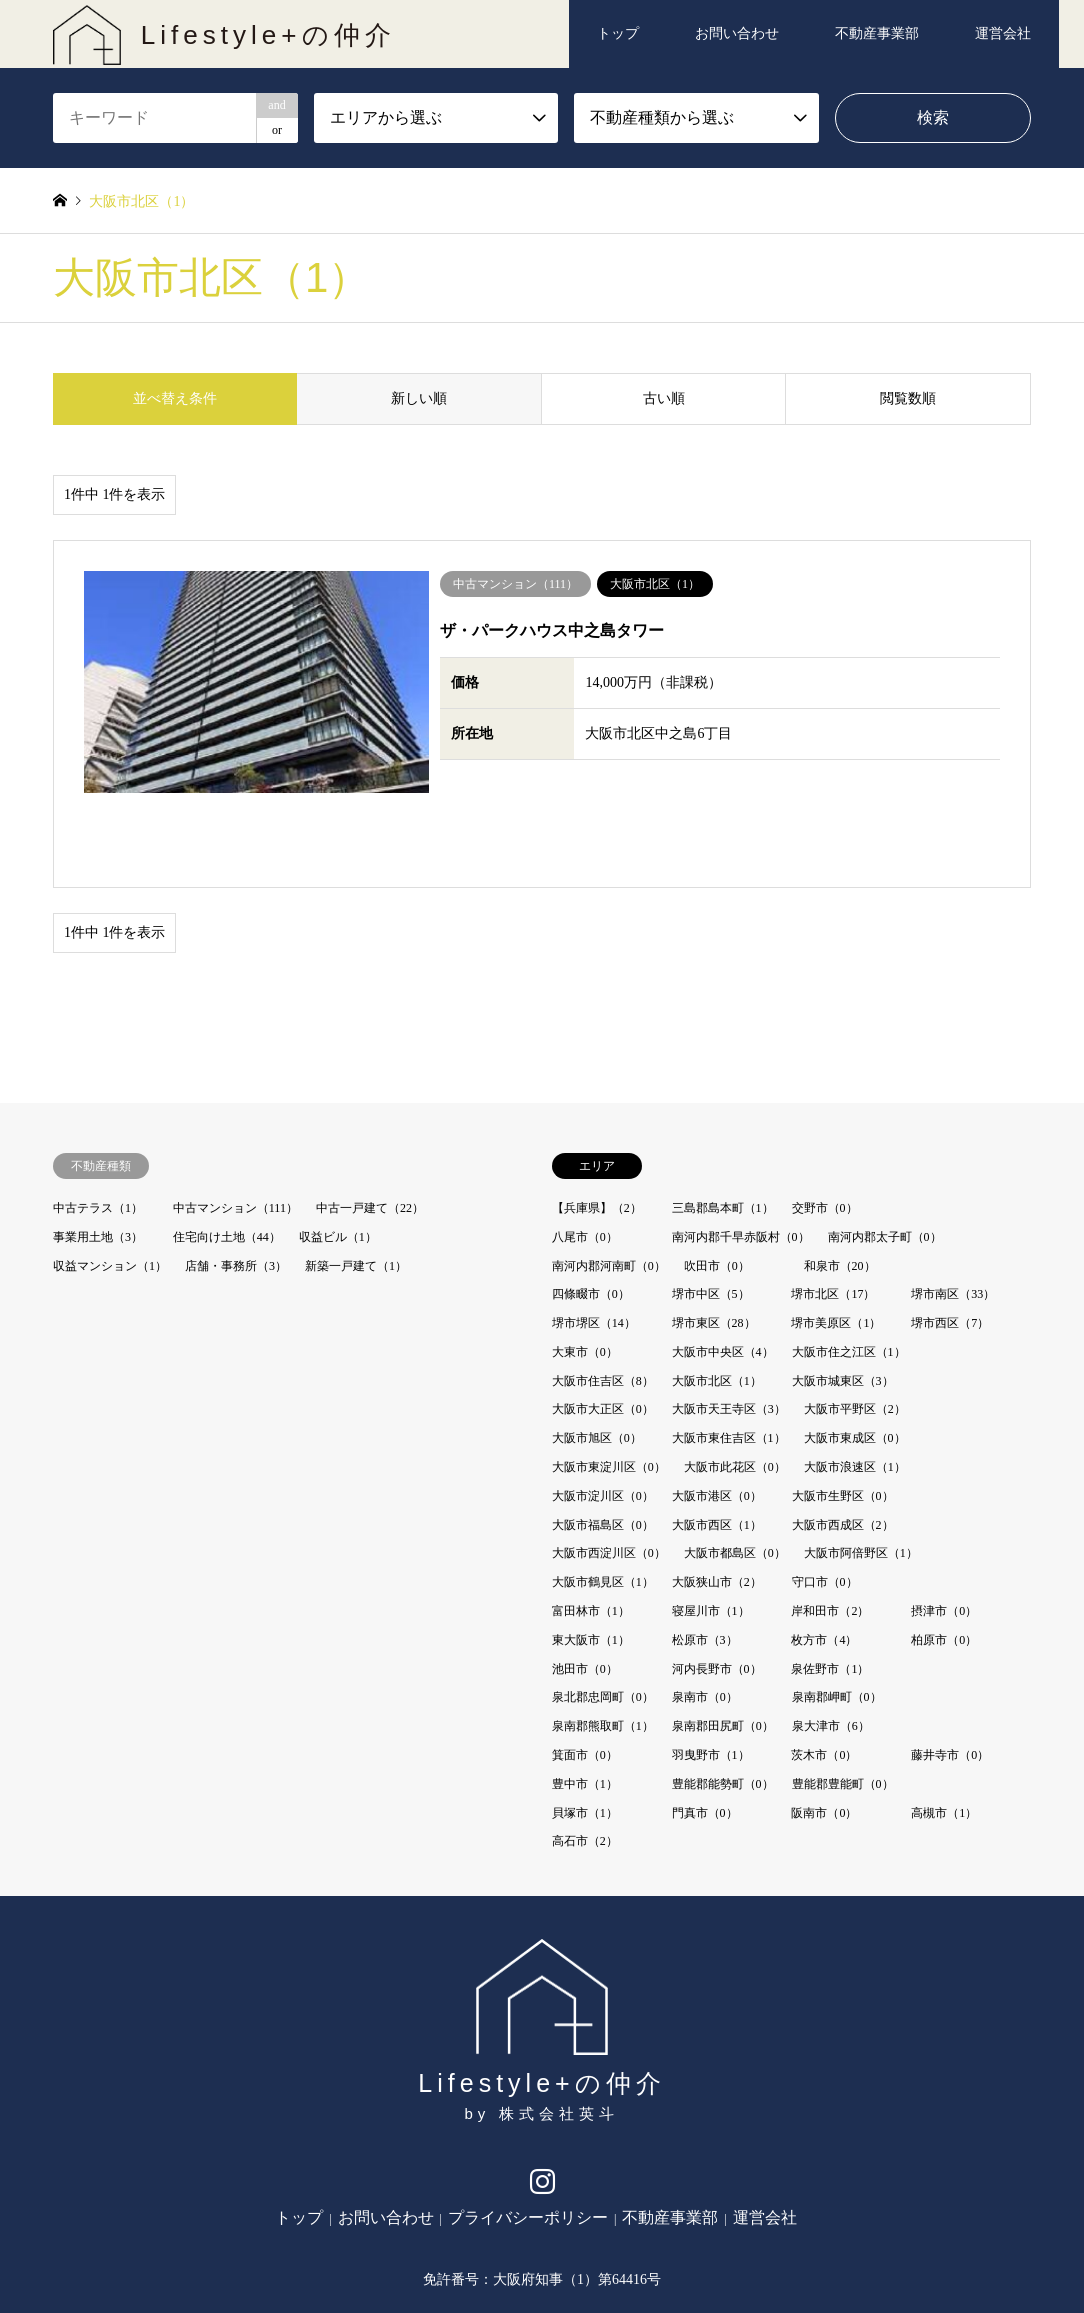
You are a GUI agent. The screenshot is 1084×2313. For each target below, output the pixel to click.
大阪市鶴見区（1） (603, 1503)
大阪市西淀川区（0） (609, 1475)
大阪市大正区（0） (603, 1331)
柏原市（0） (944, 1561)
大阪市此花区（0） (735, 1388)
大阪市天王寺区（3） (729, 1331)
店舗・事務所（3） (236, 1187)
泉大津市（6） (831, 1647)
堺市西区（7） (950, 1244)
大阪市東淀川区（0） (609, 1388)
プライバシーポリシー (528, 2138)
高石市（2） (585, 1763)
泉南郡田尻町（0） (723, 1647)
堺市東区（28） (714, 1244)
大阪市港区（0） (717, 1417)
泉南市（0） (705, 1619)
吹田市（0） (717, 1187)
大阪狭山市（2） (717, 1503)
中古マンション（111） (235, 1129)
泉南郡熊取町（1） (603, 1647)
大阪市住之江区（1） (849, 1273)
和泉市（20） (840, 1187)
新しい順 (419, 398)
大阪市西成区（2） (843, 1446)
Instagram (542, 2107)
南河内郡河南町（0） (609, 1187)
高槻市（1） (944, 1734)
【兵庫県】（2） (597, 1129)
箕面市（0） (585, 1676)
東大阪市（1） (591, 1561)
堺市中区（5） (711, 1215)
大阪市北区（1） (717, 1302)
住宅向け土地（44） (227, 1158)
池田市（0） (585, 1590)
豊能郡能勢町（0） (723, 1705)
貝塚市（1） (585, 1734)
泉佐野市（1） (830, 1590)
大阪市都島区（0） (735, 1475)
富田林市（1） (591, 1532)
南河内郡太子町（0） (885, 1158)
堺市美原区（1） (836, 1244)
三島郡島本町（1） (723, 1129)
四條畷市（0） (591, 1215)
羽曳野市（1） (711, 1676)
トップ (618, 33)
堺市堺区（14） (594, 1244)
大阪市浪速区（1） (855, 1388)
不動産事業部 (877, 33)
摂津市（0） (944, 1532)
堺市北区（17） (833, 1215)
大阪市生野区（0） (843, 1417)
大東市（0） (585, 1273)
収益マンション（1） (110, 1187)
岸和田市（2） (830, 1532)
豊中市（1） (585, 1705)
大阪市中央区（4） (723, 1273)
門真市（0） (705, 1734)
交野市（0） (825, 1129)
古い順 (664, 398)
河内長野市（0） (717, 1590)
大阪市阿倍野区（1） (861, 1475)
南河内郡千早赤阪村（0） (741, 1158)
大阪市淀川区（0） (603, 1417)
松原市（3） (705, 1561)
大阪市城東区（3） (843, 1302)
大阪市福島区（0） (603, 1446)
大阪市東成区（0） (855, 1359)
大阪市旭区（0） (597, 1359)
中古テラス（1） (98, 1129)
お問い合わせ (737, 33)
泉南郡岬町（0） (837, 1619)
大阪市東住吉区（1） (729, 1359)
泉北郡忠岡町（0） (603, 1619)
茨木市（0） (824, 1676)
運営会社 (1003, 33)
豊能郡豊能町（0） (843, 1705)
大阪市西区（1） (717, 1446)
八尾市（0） (585, 1158)
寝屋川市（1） (711, 1532)
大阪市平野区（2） (855, 1331)
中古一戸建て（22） (370, 1129)
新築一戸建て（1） (356, 1187)
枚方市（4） (824, 1561)
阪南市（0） (824, 1734)
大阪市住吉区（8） (603, 1302)
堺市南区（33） (953, 1215)
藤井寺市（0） (950, 1676)
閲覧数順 (908, 398)
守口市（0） (825, 1503)
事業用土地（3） (98, 1158)
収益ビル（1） (338, 1158)
